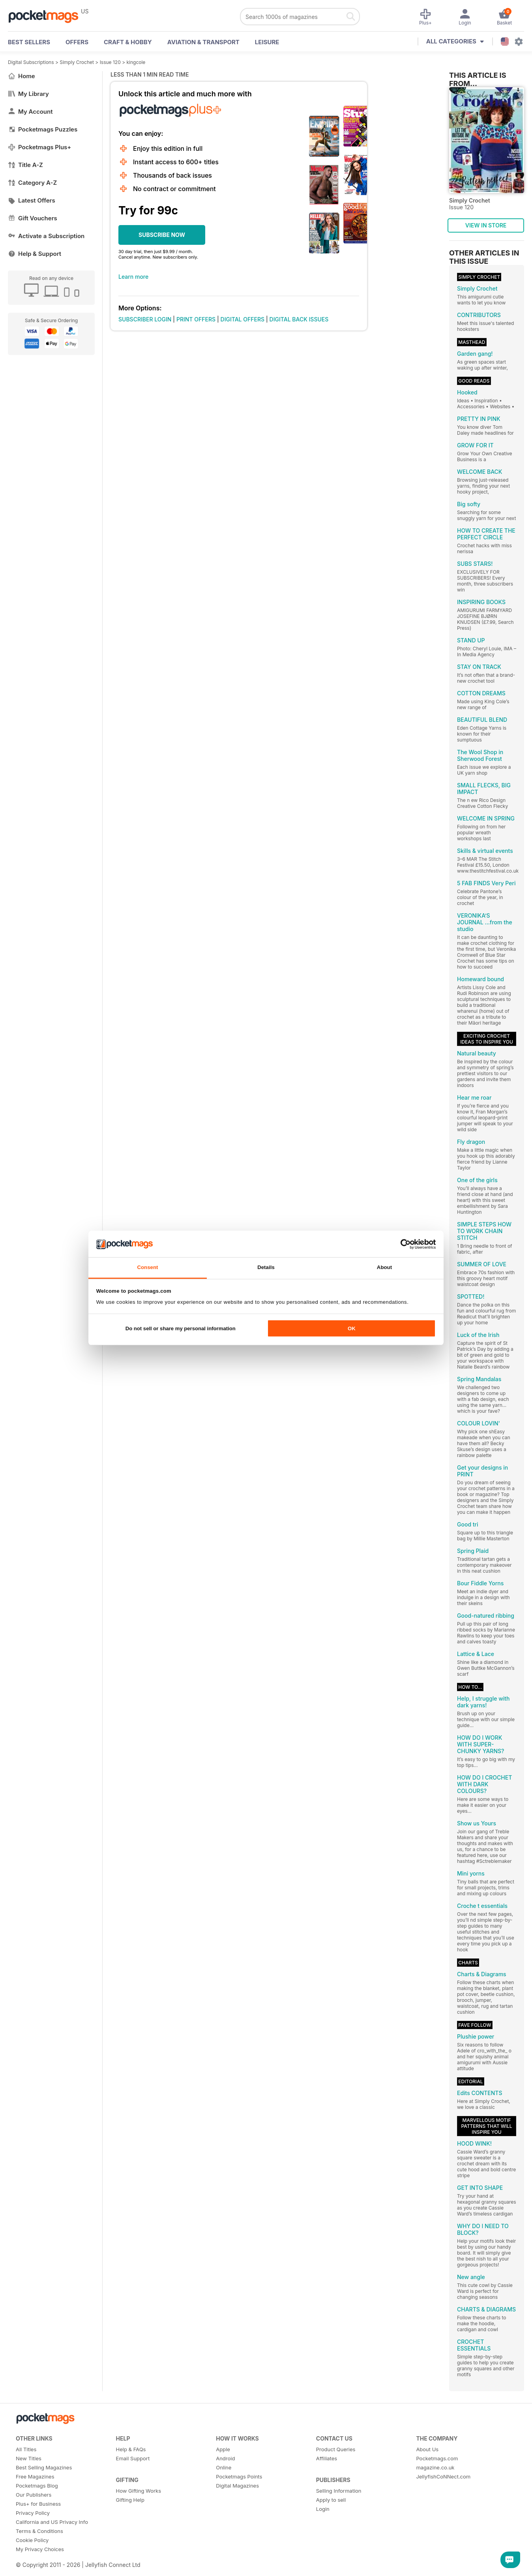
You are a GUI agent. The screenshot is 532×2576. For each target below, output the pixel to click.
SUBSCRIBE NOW (162, 234)
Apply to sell (331, 2500)
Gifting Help (130, 2500)
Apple (223, 2449)
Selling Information (339, 2491)
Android (225, 2458)
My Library (28, 94)
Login (323, 2509)
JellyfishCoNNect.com (443, 2476)
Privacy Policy (33, 2513)
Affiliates (326, 2458)
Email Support (133, 2458)
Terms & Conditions (39, 2531)
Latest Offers (31, 200)
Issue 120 (110, 62)
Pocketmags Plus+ (39, 147)
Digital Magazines (237, 2485)
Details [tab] (266, 1267)
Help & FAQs (131, 2449)
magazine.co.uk (435, 2467)
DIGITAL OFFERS (243, 319)
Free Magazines (35, 2476)
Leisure (267, 42)
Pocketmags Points (239, 2476)
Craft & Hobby (128, 42)
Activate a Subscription (46, 236)
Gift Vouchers (32, 218)
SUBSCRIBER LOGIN (144, 319)
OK (352, 1328)
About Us (427, 2449)
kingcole (135, 62)
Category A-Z (32, 182)
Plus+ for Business (38, 2504)
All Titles (26, 2449)
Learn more (133, 276)
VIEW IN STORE (486, 225)
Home (21, 76)
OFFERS (77, 42)
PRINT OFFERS (195, 319)
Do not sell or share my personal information (181, 1328)
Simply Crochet (77, 62)
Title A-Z (25, 165)
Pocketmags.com (437, 2458)
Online (223, 2467)
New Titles (28, 2458)
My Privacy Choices (40, 2549)
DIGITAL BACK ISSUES (299, 319)
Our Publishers (33, 2495)
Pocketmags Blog (37, 2485)
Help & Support (34, 253)
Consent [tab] (147, 1267)
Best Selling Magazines (44, 2467)
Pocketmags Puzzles (42, 129)
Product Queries (336, 2449)
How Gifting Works (138, 2491)
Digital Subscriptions (31, 62)
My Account (30, 111)
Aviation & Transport (203, 42)
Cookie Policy (32, 2540)
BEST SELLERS (29, 42)
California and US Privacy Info (52, 2522)
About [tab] (384, 1267)
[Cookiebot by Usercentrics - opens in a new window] (401, 1244)
